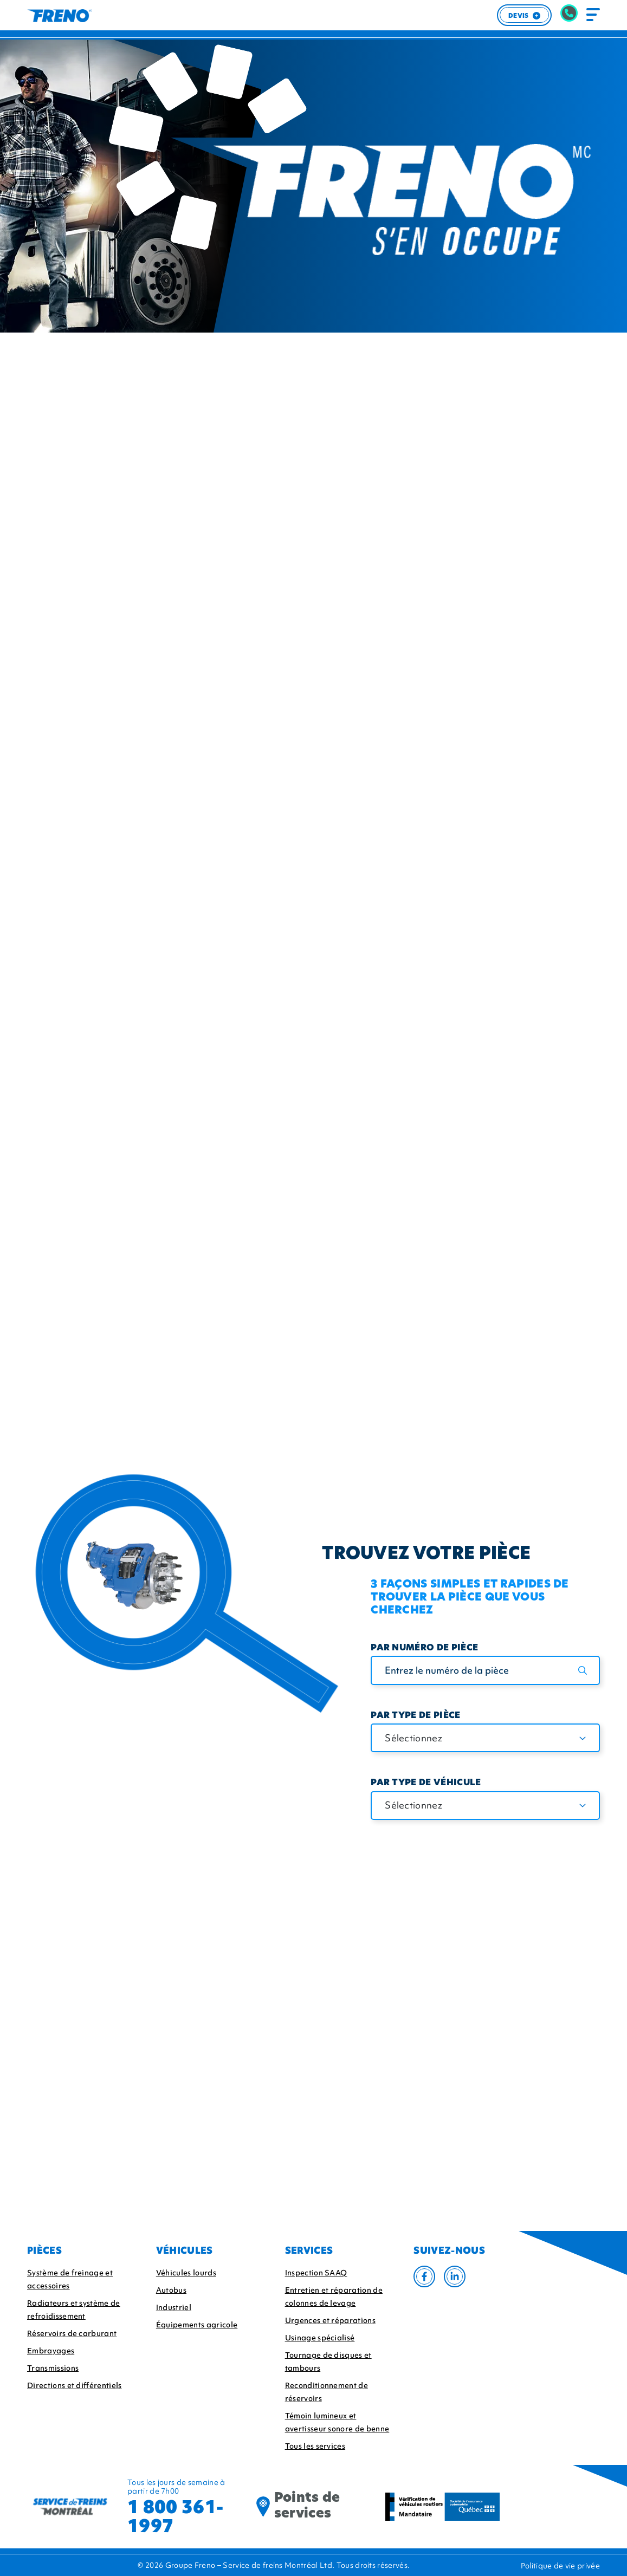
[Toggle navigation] (593, 15)
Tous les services (315, 2446)
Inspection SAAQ (316, 2273)
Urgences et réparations (330, 2320)
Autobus (171, 2290)
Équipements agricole (196, 2325)
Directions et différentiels (74, 2385)
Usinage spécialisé (320, 2338)
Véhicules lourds (186, 2273)
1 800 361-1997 (175, 2516)
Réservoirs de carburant (72, 2333)
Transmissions (53, 2368)
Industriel (173, 2307)
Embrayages (50, 2351)
